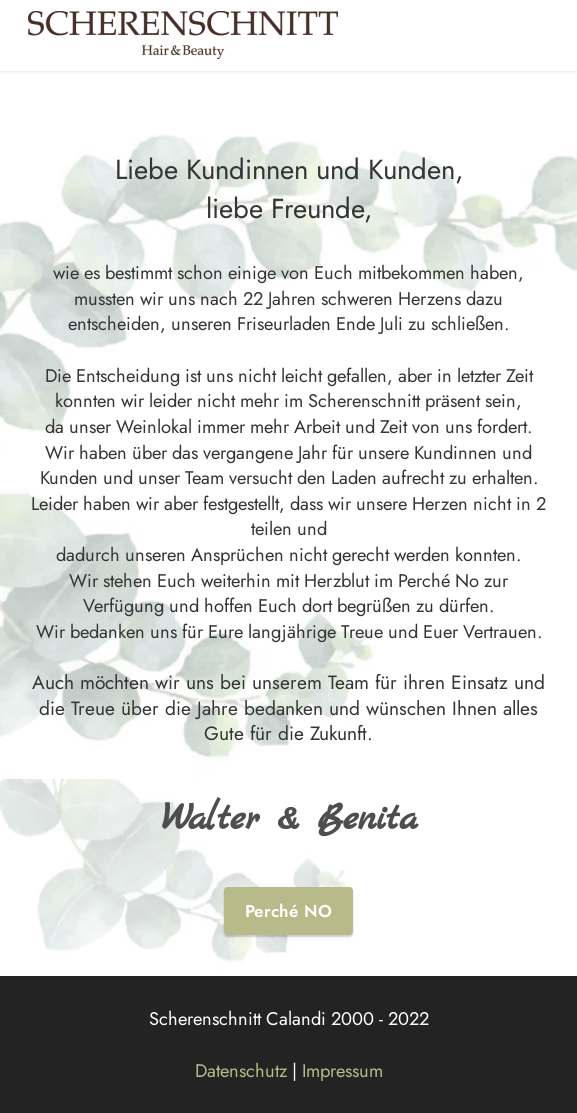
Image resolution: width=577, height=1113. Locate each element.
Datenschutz (241, 1070)
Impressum (342, 1070)
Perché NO (288, 911)
